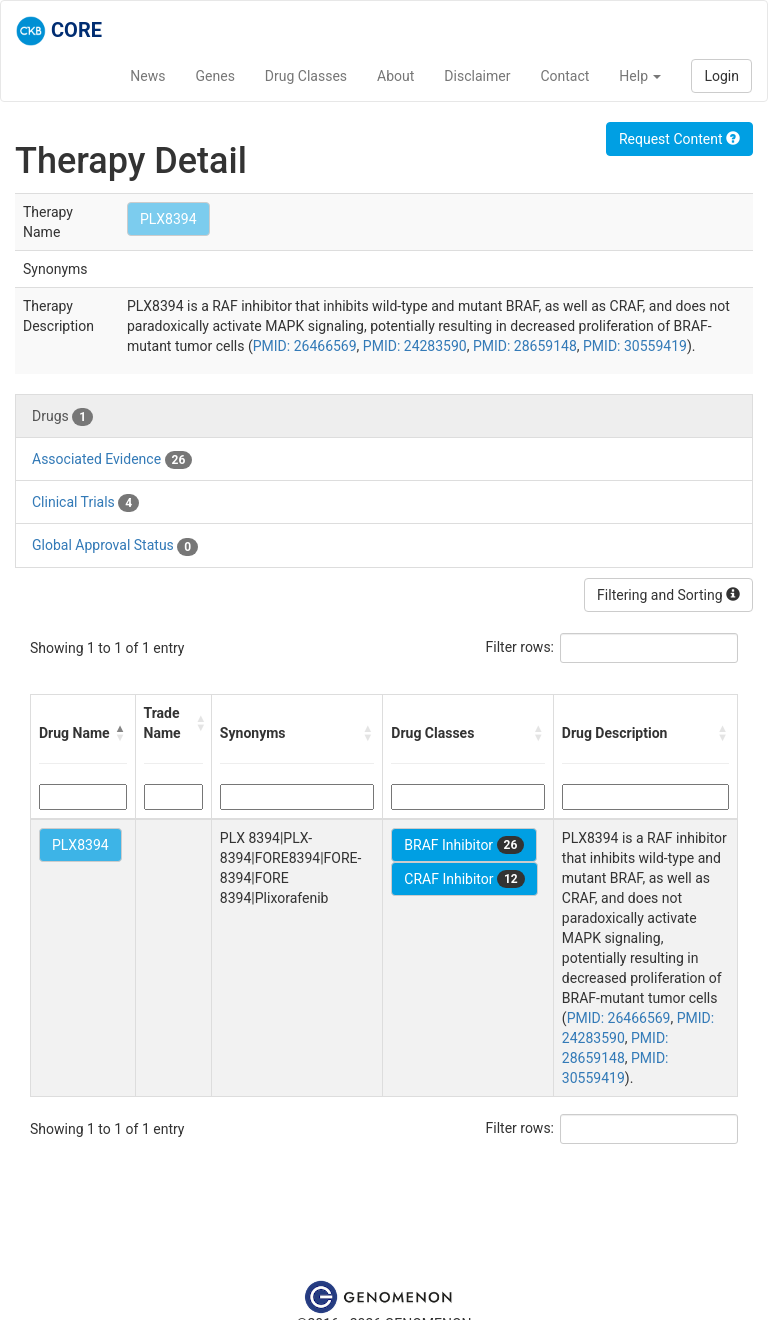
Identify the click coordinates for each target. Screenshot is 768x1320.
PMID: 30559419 (635, 346)
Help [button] (640, 76)
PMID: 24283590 (415, 346)
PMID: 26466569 (305, 346)
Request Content (679, 139)
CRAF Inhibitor (464, 879)
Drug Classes (306, 76)
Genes (215, 76)
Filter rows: (520, 647)
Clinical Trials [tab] (85, 503)
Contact (564, 76)
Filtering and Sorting (668, 595)
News (147, 76)
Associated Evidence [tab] (112, 460)
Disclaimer (477, 76)
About (395, 76)
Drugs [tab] (62, 417)
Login (721, 76)
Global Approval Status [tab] (115, 546)
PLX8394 (168, 219)
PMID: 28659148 (525, 346)
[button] (121, 733)
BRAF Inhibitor (464, 845)
